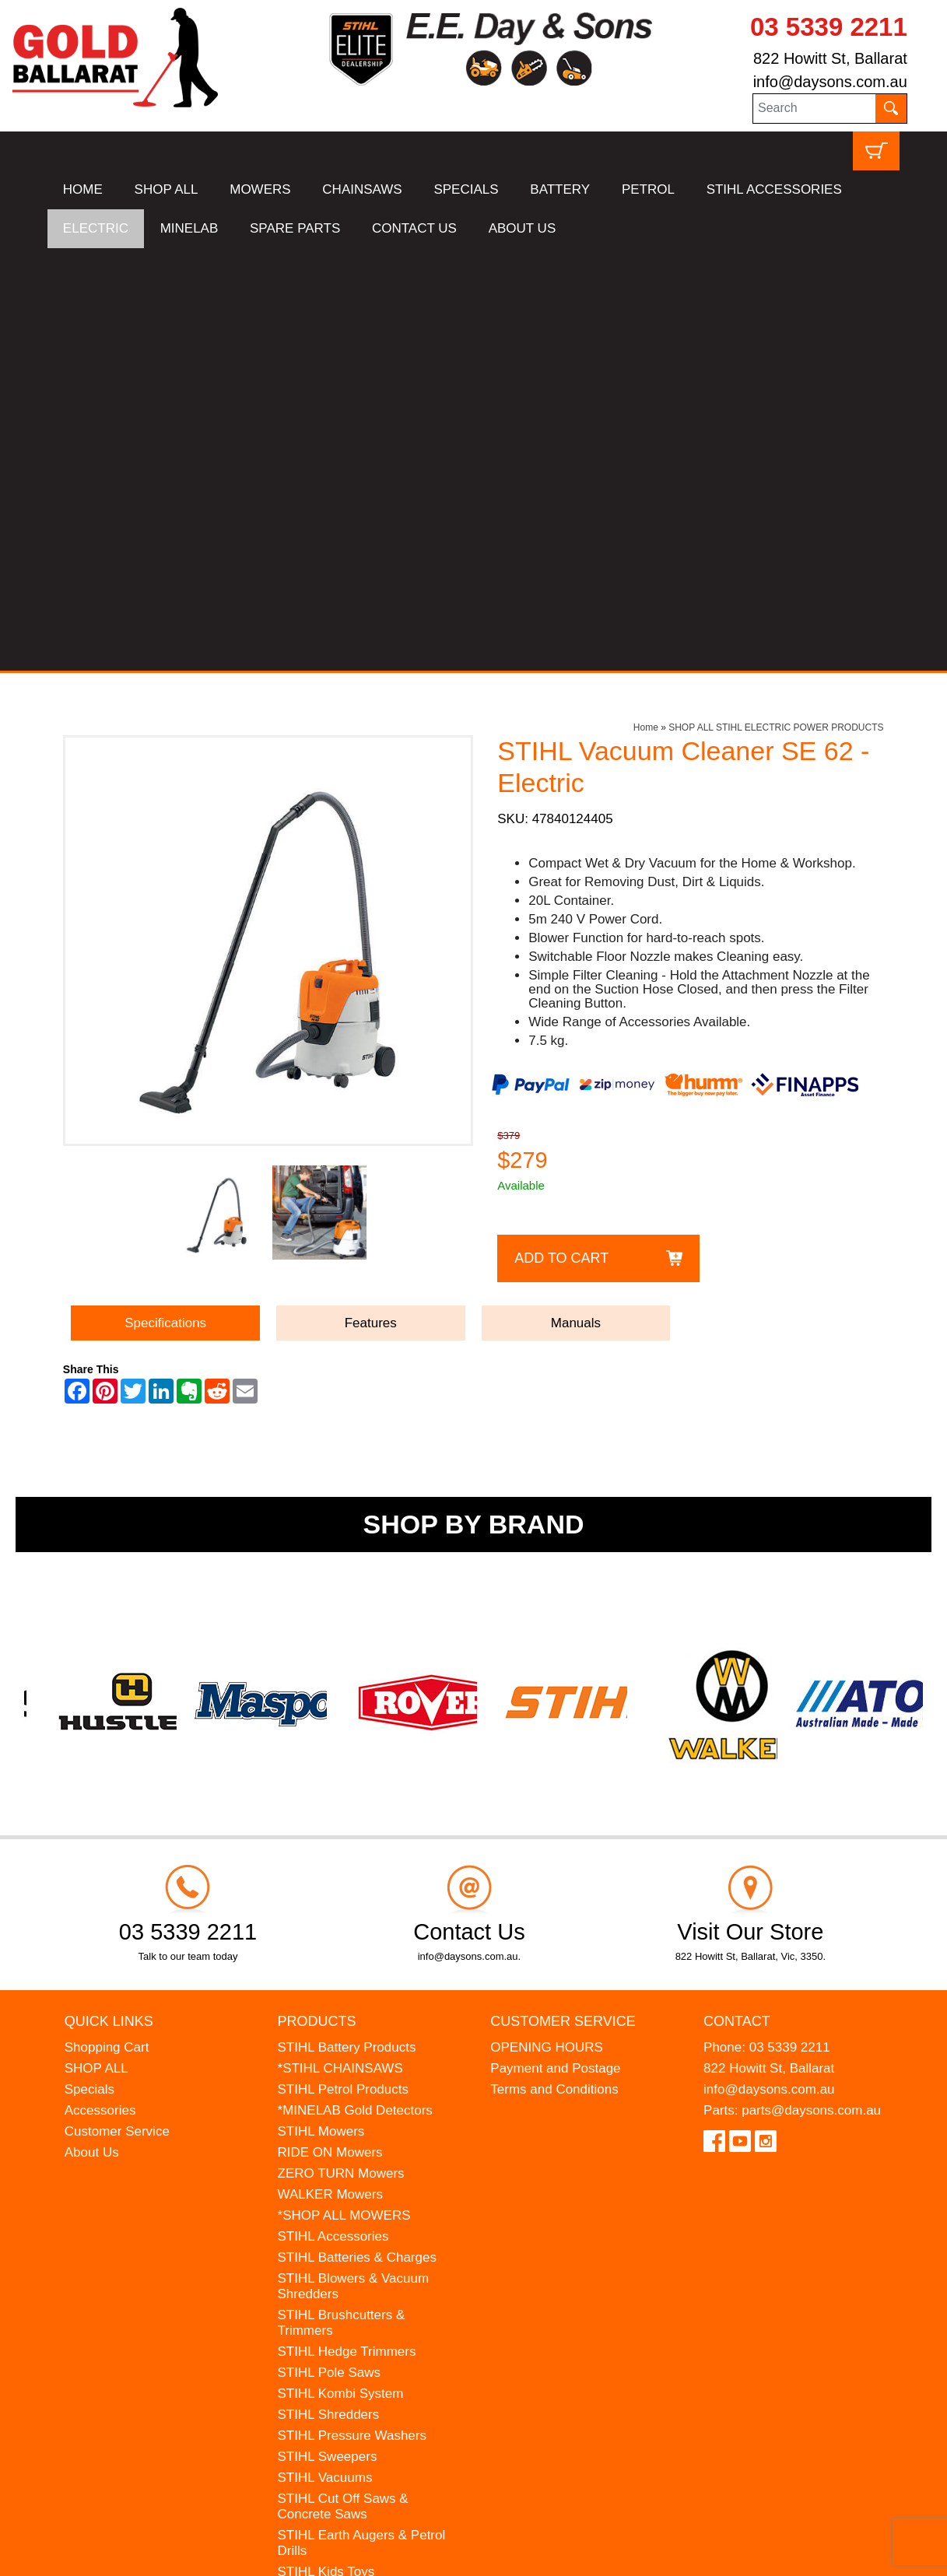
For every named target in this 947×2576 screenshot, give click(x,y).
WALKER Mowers (330, 1772)
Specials (89, 1667)
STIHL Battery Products (347, 1624)
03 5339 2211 (828, 26)
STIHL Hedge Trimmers (347, 1929)
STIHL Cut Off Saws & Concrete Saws (343, 2084)
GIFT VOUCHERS (332, 2275)
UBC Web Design (168, 2554)
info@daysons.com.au (830, 81)
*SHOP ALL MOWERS (344, 1793)
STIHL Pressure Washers (352, 2013)
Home (645, 305)
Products (317, 1598)
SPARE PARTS (295, 228)
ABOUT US (522, 228)
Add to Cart (561, 835)
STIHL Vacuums (325, 2055)
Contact (736, 1598)
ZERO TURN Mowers (341, 1751)
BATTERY (560, 189)
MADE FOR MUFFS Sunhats (363, 2170)
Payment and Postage (555, 1645)
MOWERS (260, 189)
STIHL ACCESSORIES (774, 189)
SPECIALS (465, 189)
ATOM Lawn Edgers (337, 2191)
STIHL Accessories (333, 1814)
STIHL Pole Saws (329, 1950)
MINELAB (189, 228)
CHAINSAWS (362, 189)
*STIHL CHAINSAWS (340, 1645)
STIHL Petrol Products (343, 1667)
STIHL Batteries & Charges (357, 1835)
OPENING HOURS (546, 1624)
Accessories (100, 1688)
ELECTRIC (95, 228)
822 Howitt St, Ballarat (830, 58)
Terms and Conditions (554, 1667)
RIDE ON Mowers (330, 1730)
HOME (83, 189)
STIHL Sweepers (327, 2034)
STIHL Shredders (329, 1992)
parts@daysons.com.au (811, 1688)
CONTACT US (414, 228)
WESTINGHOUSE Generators (367, 2233)
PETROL (648, 189)
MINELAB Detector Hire (348, 2254)
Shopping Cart (107, 1624)
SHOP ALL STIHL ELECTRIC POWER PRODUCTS (775, 305)
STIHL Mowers (321, 1709)
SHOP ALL (166, 189)
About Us (92, 1730)
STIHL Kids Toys (326, 2149)
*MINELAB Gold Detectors (355, 1688)
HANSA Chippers (328, 2212)
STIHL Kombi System (341, 1971)
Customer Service (117, 1709)
